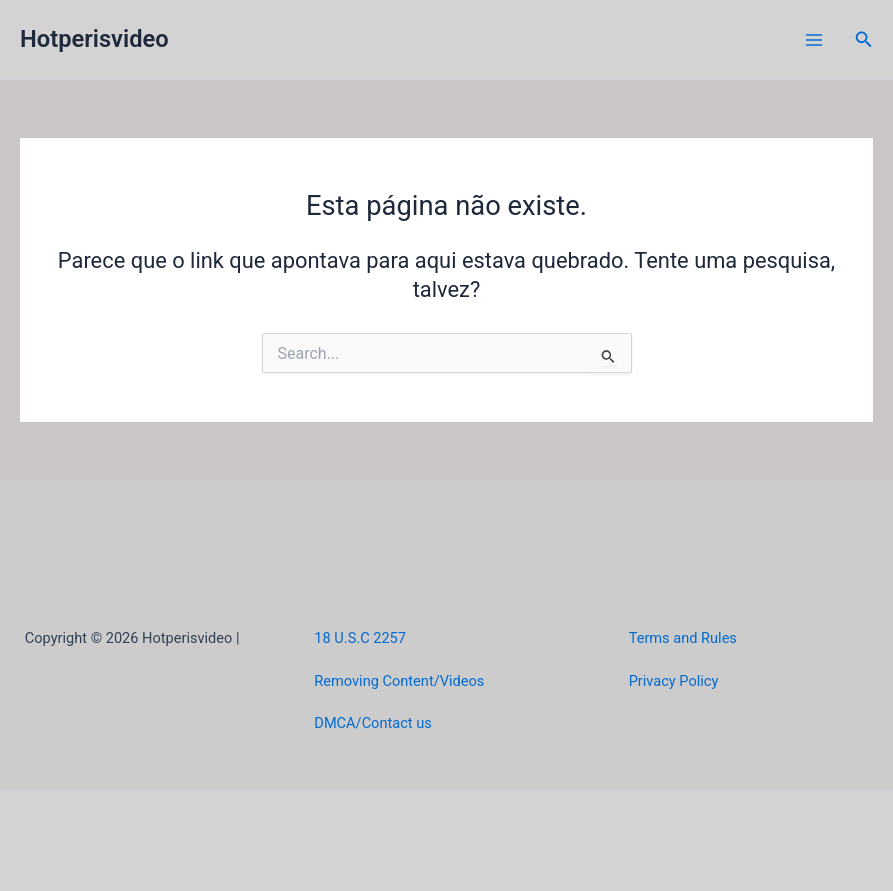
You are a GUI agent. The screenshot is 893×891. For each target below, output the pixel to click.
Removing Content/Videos (399, 681)
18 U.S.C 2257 (360, 638)
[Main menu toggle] (814, 40)
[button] (864, 39)
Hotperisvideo (94, 39)
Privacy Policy (674, 681)
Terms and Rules (683, 638)
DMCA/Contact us (372, 723)
